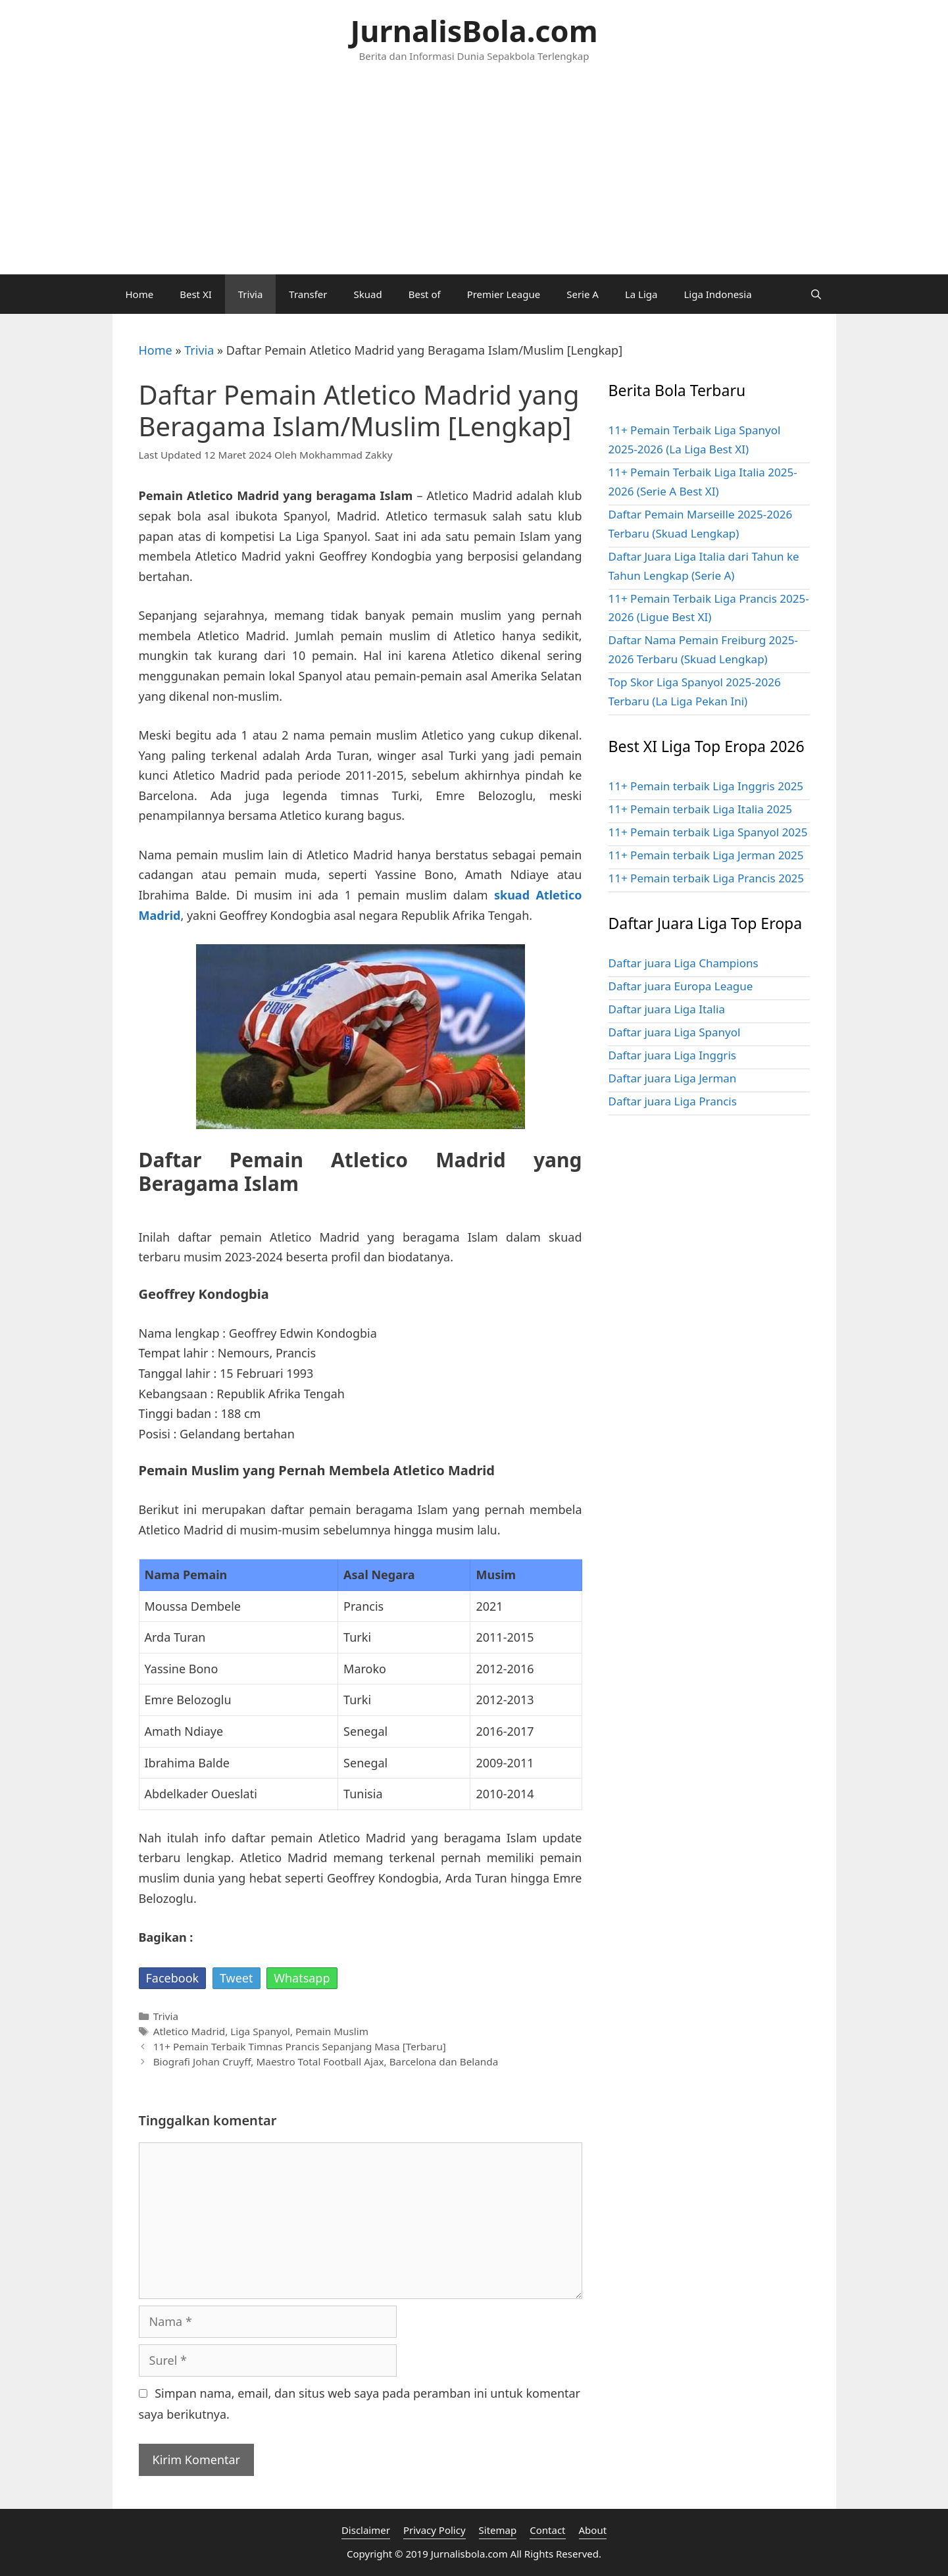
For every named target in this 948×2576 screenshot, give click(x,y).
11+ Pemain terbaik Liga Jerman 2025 (706, 855)
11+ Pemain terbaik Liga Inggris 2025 (706, 786)
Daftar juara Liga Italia (667, 1009)
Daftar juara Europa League (681, 986)
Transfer (308, 294)
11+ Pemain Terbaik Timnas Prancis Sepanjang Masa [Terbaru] (299, 2046)
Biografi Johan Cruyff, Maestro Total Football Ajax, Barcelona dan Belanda (326, 2061)
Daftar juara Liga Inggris (672, 1055)
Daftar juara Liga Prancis (673, 1101)
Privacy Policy (434, 2530)
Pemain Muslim (331, 2031)
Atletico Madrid (189, 2031)
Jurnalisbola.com (469, 2553)
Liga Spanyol (260, 2031)
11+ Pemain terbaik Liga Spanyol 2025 (708, 832)
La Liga (641, 294)
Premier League (504, 294)
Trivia (250, 294)
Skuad (368, 294)
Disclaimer (365, 2530)
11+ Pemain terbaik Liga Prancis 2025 (707, 878)
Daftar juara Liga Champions (684, 963)
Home (140, 294)
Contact (547, 2530)
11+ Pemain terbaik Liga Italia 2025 (701, 809)
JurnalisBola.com (473, 31)
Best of (425, 294)
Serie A (582, 294)
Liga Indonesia (717, 294)
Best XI (196, 294)
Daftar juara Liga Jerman (673, 1078)
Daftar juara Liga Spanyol (675, 1032)
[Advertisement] (474, 176)
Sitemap (498, 2530)
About (593, 2530)
